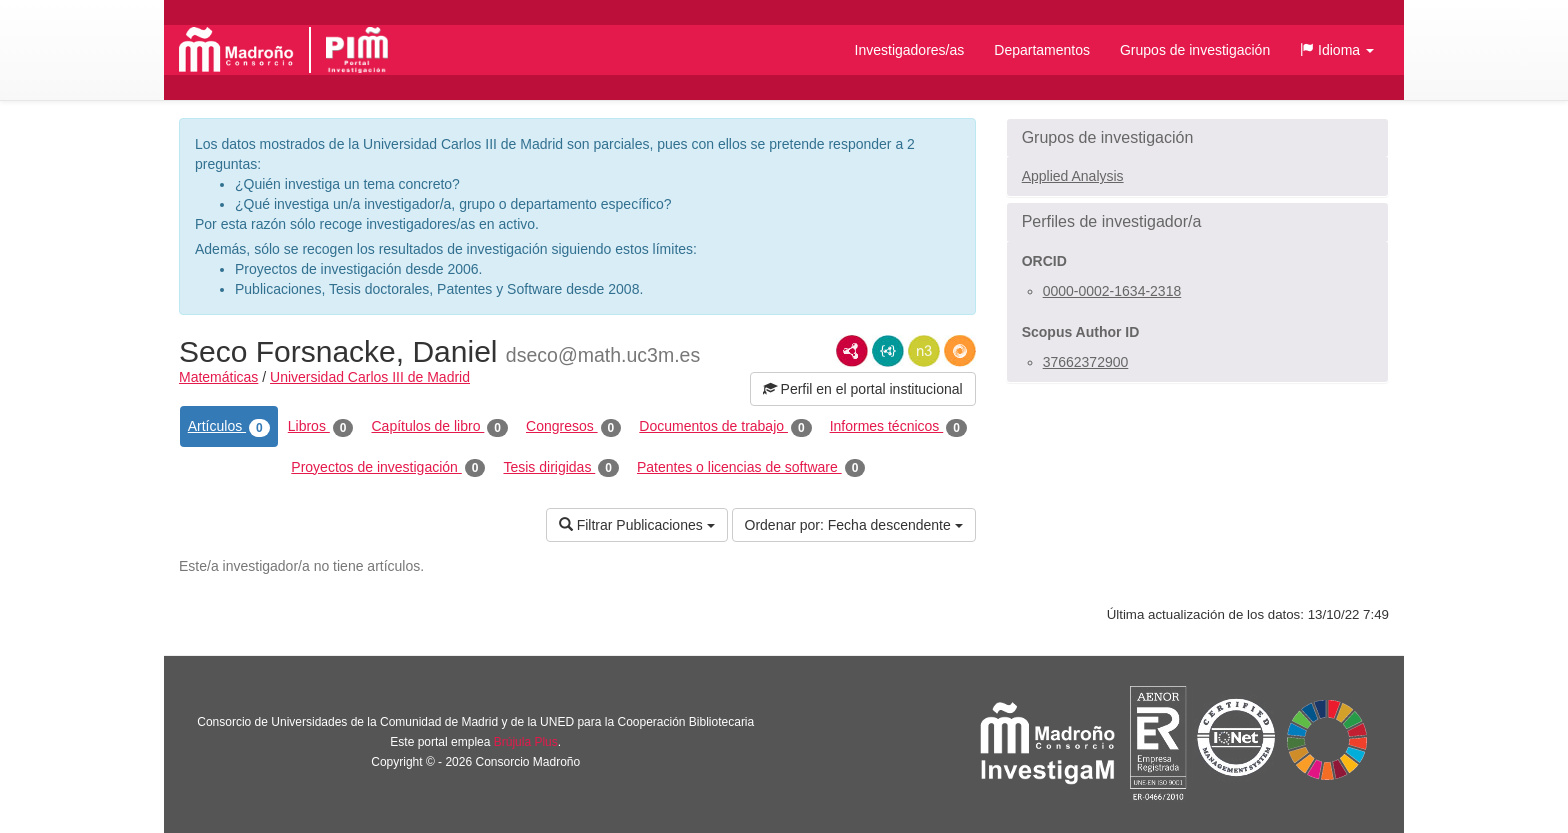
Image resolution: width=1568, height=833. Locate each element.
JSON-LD (888, 351)
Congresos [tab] (573, 427)
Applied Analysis (1073, 176)
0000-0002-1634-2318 (1112, 291)
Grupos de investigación (1195, 50)
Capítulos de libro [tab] (439, 427)
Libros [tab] (321, 427)
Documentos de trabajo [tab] (725, 427)
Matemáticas (218, 377)
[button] (1337, 50)
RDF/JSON (960, 351)
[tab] (1197, 138)
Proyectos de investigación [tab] (388, 468)
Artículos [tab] (229, 427)
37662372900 (1086, 362)
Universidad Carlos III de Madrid (370, 377)
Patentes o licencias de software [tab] (751, 468)
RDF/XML (852, 351)
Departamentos (1042, 50)
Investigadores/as (910, 50)
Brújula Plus (526, 742)
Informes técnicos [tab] (898, 427)
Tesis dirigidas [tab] (561, 468)
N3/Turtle (924, 351)
